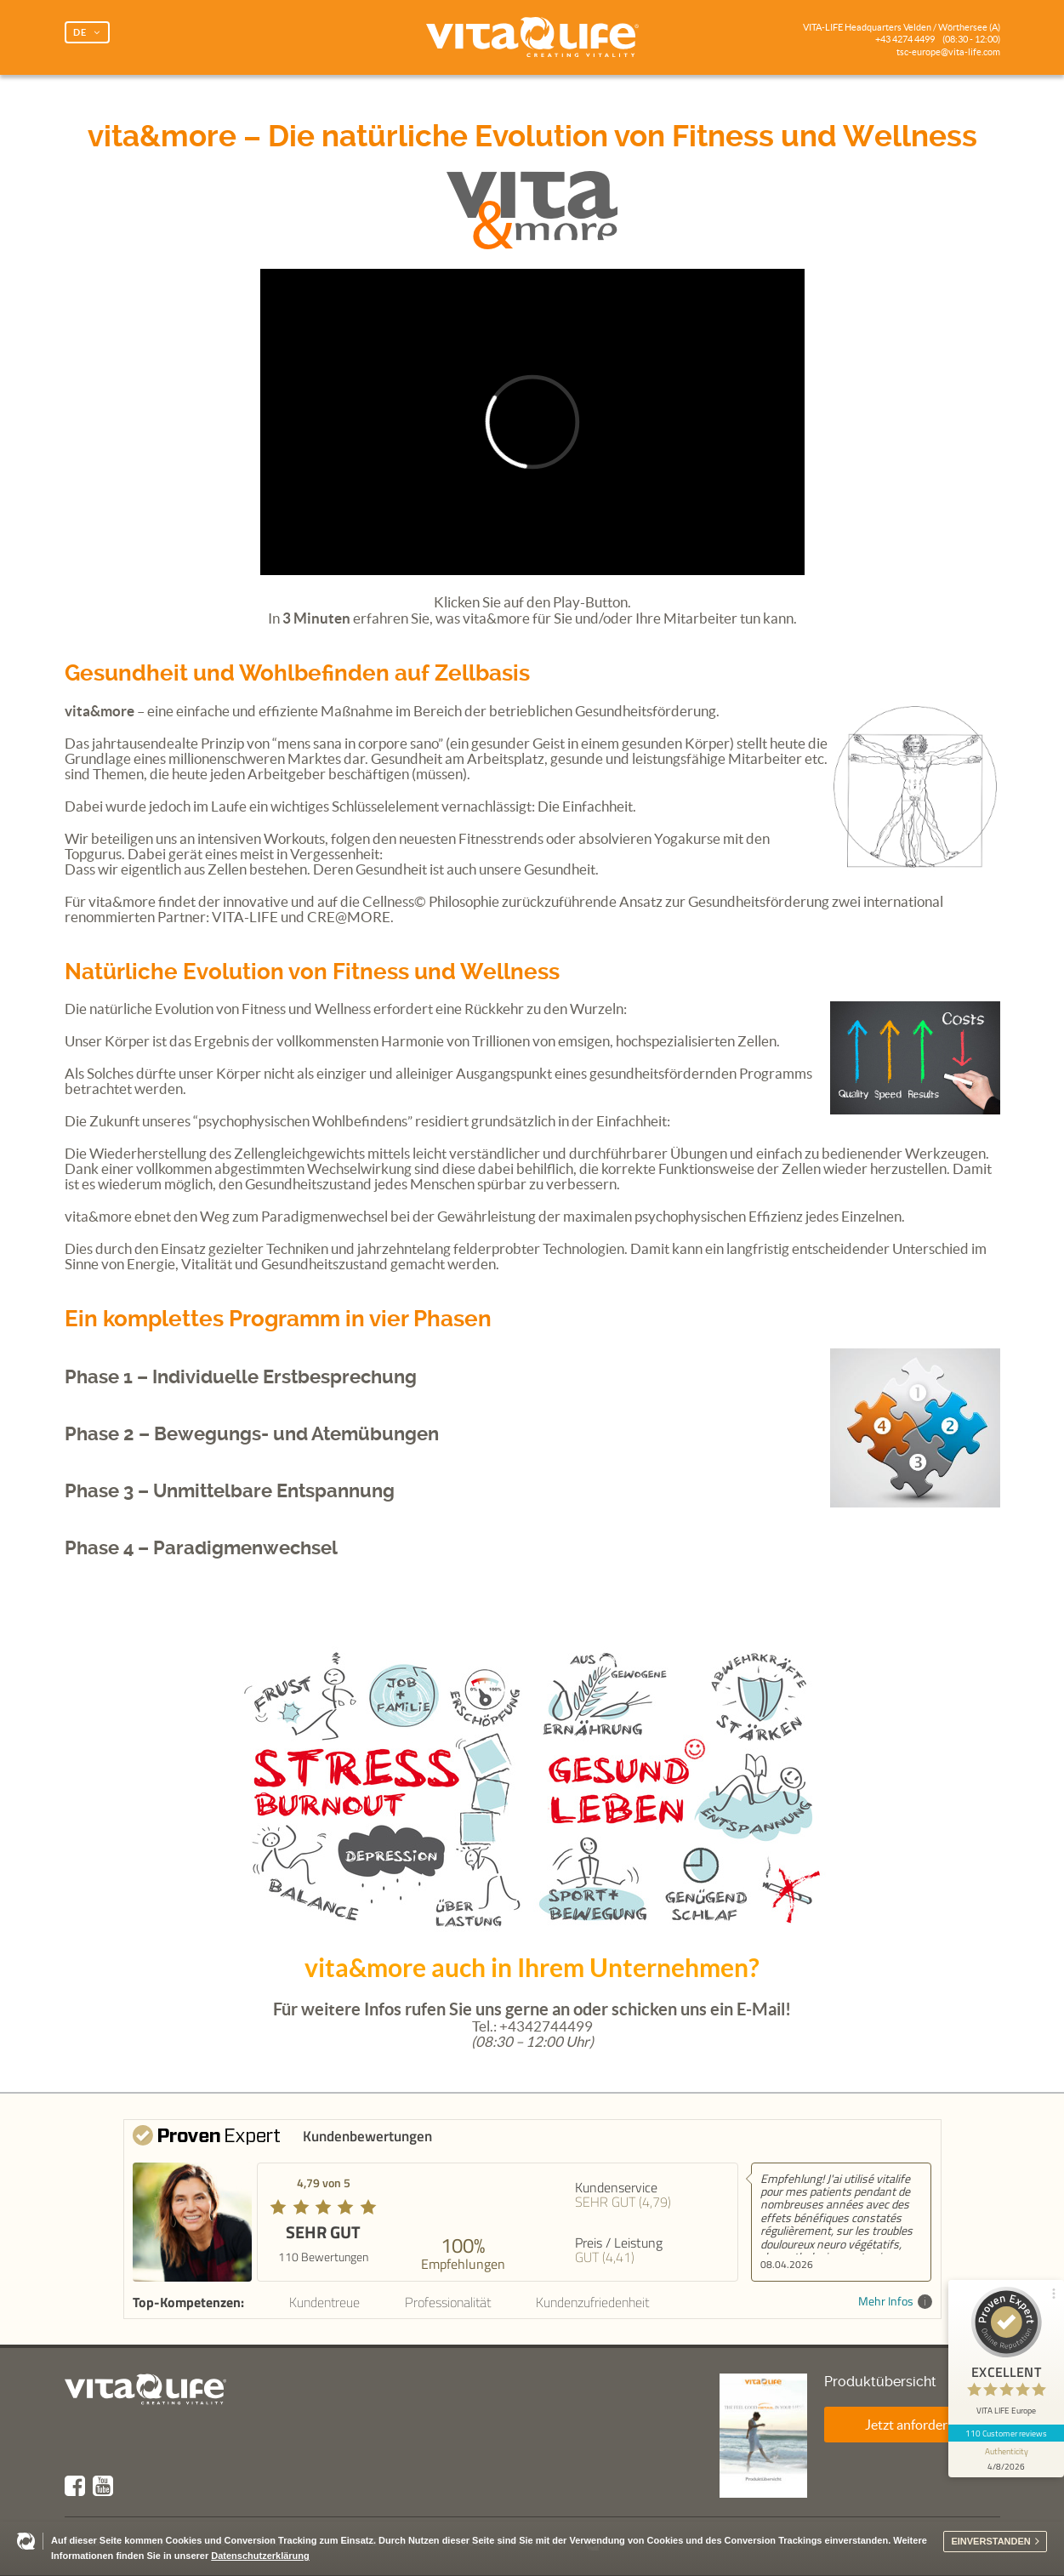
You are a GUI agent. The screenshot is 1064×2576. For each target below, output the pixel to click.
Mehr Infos (895, 2301)
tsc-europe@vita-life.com (948, 52)
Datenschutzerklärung (260, 2555)
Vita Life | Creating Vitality (532, 37)
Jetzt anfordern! (912, 2424)
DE (80, 32)
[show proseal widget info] (1006, 2459)
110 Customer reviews (1006, 2433)
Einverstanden (990, 2541)
